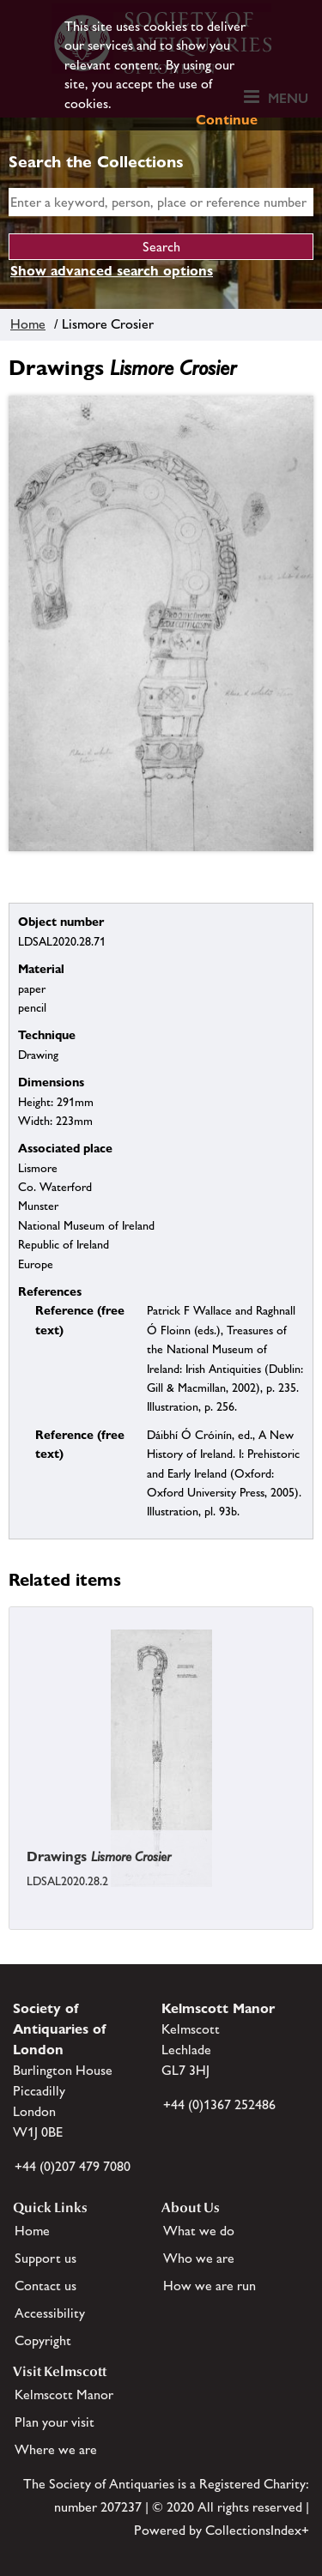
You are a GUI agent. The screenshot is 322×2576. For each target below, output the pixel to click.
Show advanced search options (111, 271)
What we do (198, 2230)
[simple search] (161, 202)
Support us (45, 2258)
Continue (227, 120)
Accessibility (50, 2313)
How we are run (209, 2285)
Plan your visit (54, 2422)
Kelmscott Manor (64, 2394)
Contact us (45, 2285)
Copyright (43, 2340)
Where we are (56, 2449)
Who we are (198, 2258)
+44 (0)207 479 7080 (73, 2166)
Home (28, 324)
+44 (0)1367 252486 (219, 2104)
